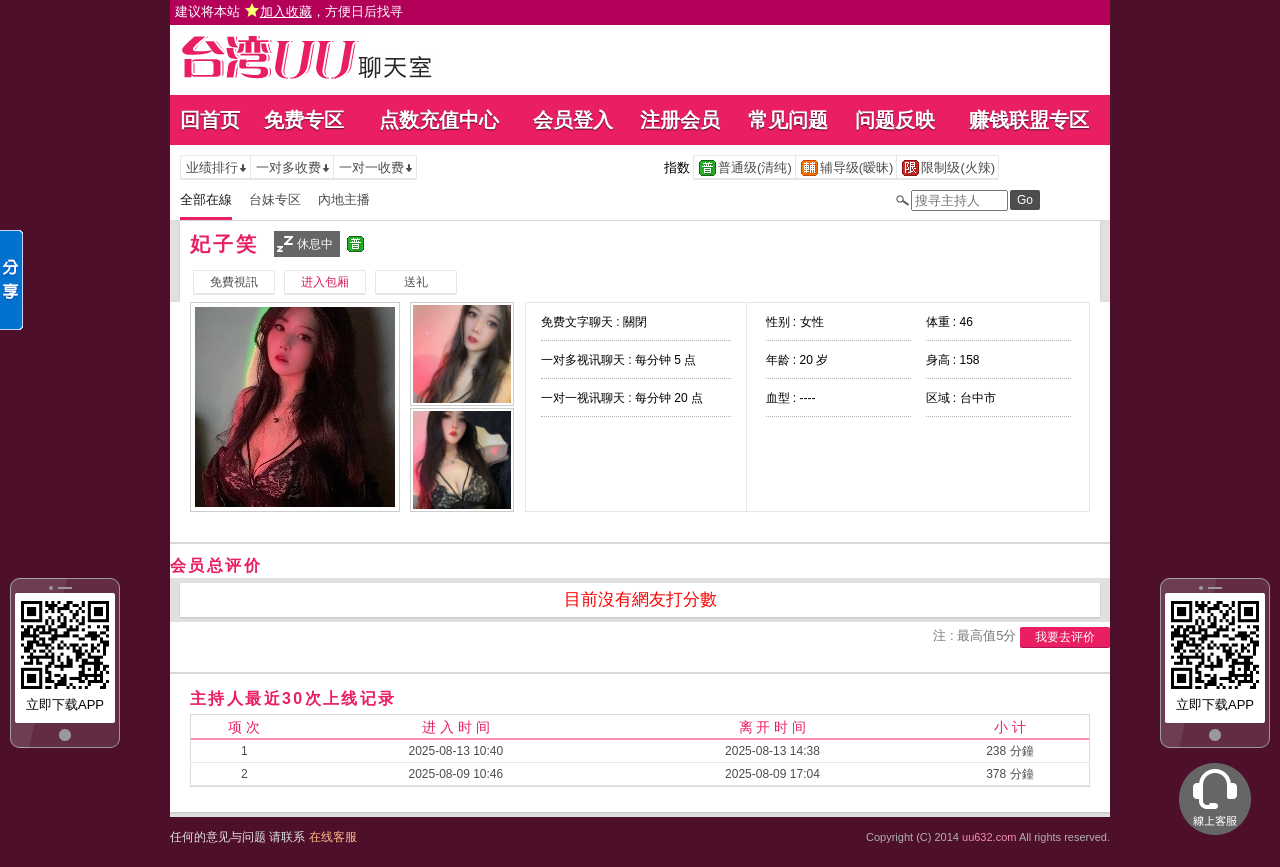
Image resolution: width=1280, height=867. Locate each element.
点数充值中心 (439, 120)
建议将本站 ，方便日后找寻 (289, 11)
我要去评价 (1065, 637)
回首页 (210, 120)
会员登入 (573, 120)
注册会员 (680, 120)
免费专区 (304, 120)
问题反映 (895, 120)
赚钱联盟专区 (1029, 120)
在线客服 (333, 837)
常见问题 (788, 120)
